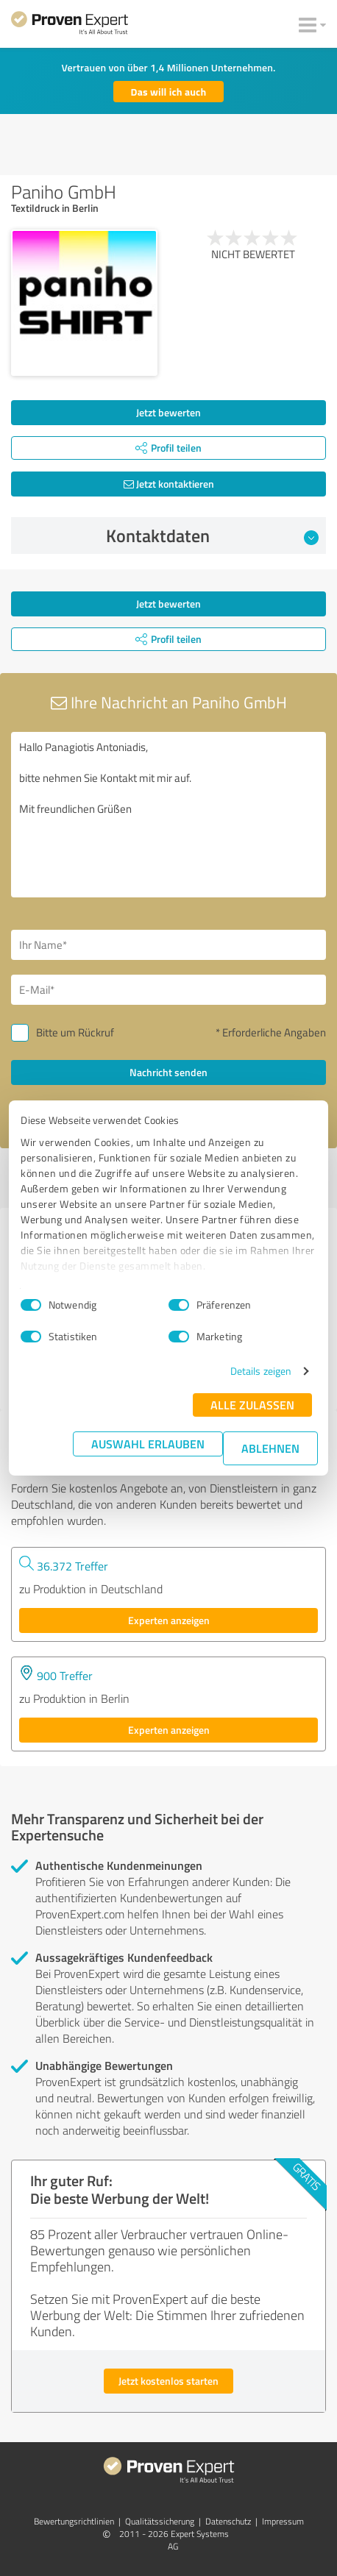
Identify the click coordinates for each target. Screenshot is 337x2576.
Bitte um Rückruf (75, 1032)
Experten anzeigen (169, 1620)
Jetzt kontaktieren (169, 484)
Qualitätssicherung (159, 2521)
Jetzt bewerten (168, 412)
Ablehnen (270, 1448)
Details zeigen (260, 1371)
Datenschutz (228, 2521)
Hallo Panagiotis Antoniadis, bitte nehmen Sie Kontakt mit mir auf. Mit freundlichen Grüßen (168, 814)
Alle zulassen (252, 1404)
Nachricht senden (168, 1072)
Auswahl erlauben (148, 1443)
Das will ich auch (169, 91)
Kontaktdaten (212, 535)
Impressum (283, 2521)
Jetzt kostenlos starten (168, 2381)
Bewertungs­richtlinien (74, 2521)
